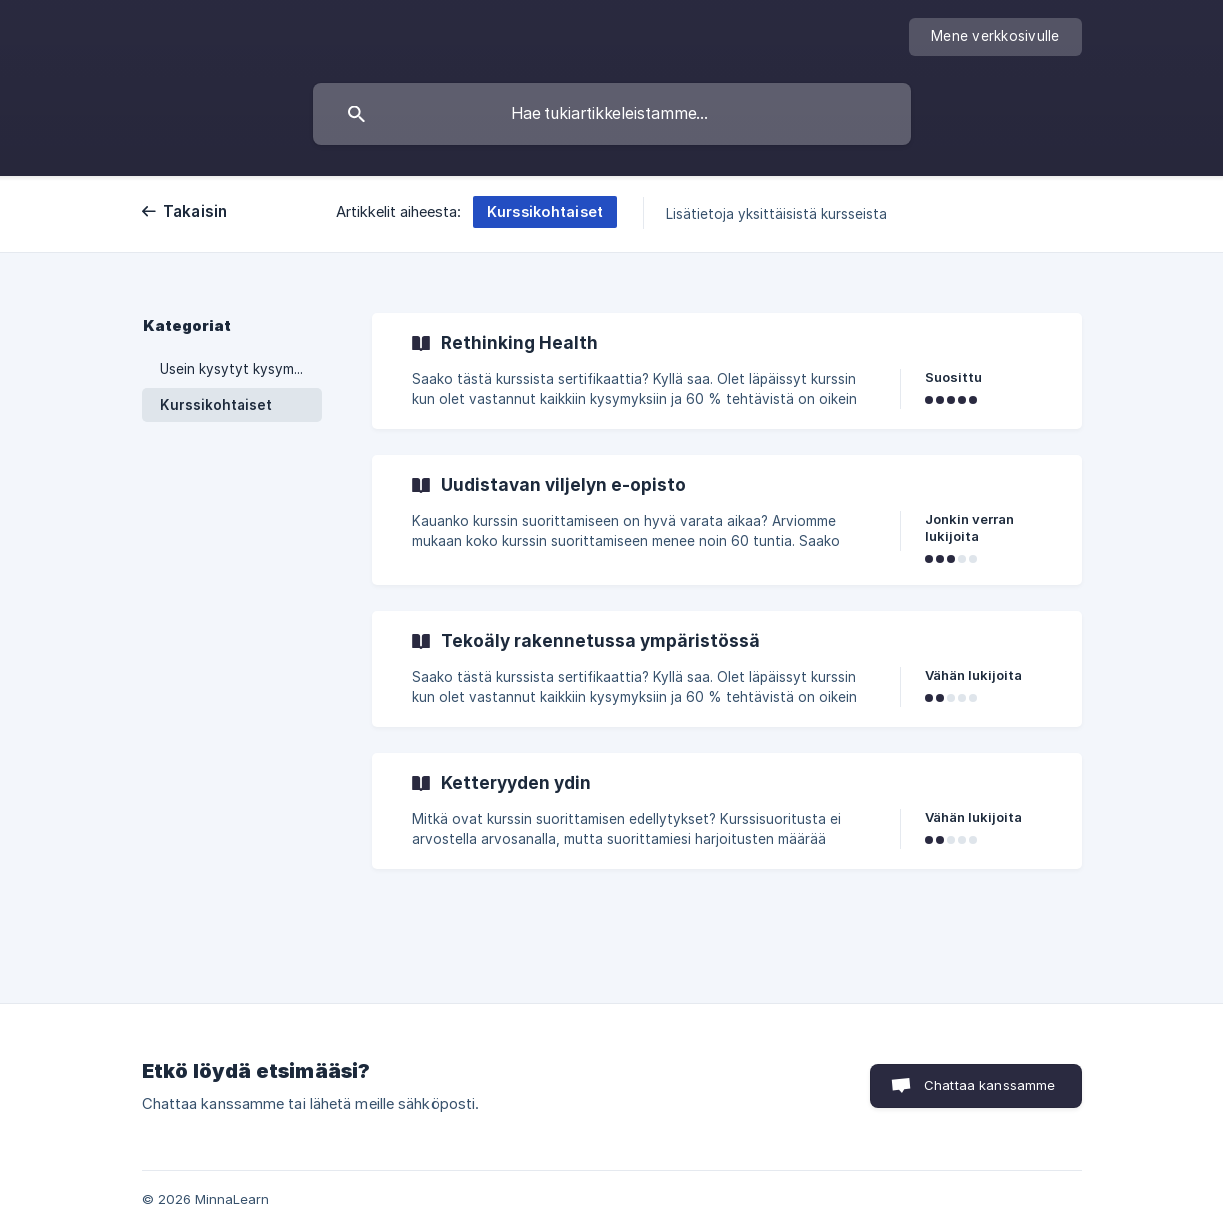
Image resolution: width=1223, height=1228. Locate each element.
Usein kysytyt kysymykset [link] (241, 369)
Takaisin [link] (195, 211)
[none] (995, 37)
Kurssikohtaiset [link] (216, 405)
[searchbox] (612, 114)
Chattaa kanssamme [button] (990, 1085)
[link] (727, 371)
